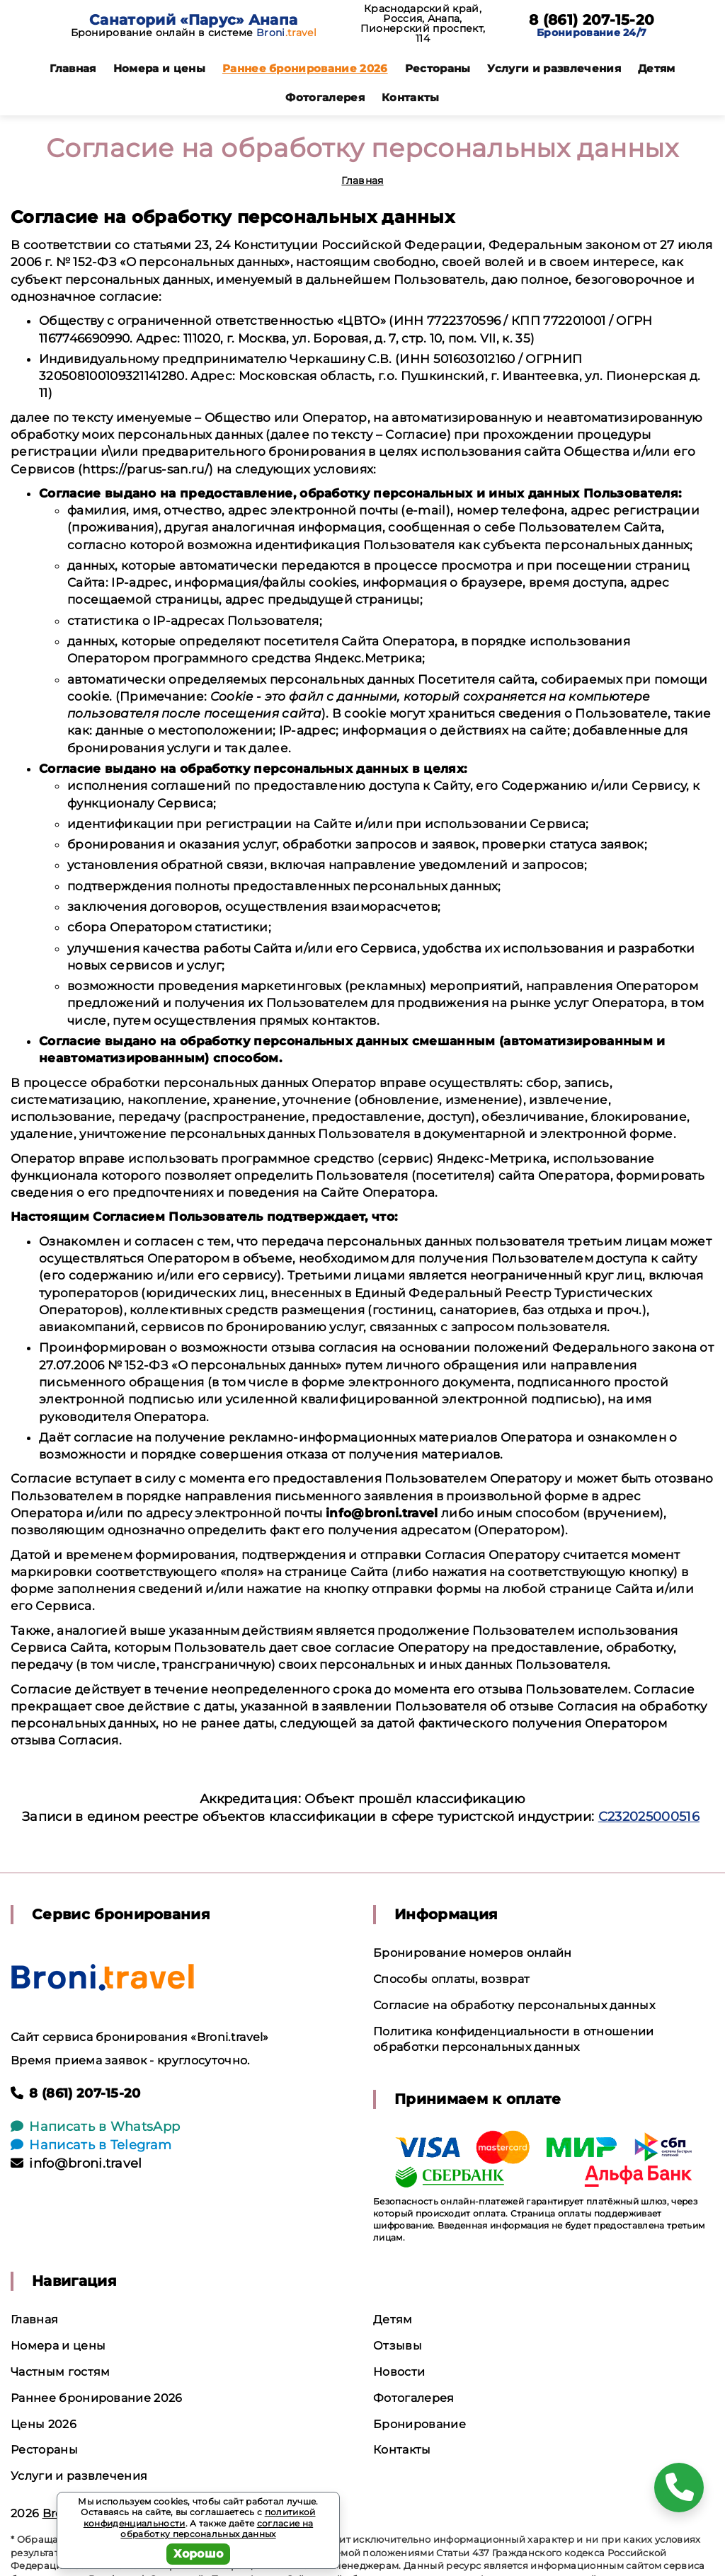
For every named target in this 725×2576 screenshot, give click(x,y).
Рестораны (438, 68)
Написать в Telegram (91, 2145)
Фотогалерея (325, 97)
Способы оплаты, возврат (451, 1979)
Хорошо (198, 2553)
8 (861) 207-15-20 (591, 20)
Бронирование (419, 2424)
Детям (656, 68)
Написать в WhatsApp (95, 2126)
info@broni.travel (76, 2163)
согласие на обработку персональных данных (216, 2529)
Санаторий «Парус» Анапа (193, 20)
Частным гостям (60, 2372)
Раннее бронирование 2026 (305, 68)
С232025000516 (649, 1816)
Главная (73, 68)
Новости (399, 2372)
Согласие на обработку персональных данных (514, 2005)
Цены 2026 (43, 2424)
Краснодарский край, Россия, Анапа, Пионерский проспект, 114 (422, 23)
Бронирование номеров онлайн (472, 1953)
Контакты (411, 97)
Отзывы (397, 2345)
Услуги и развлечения (553, 68)
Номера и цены (159, 68)
